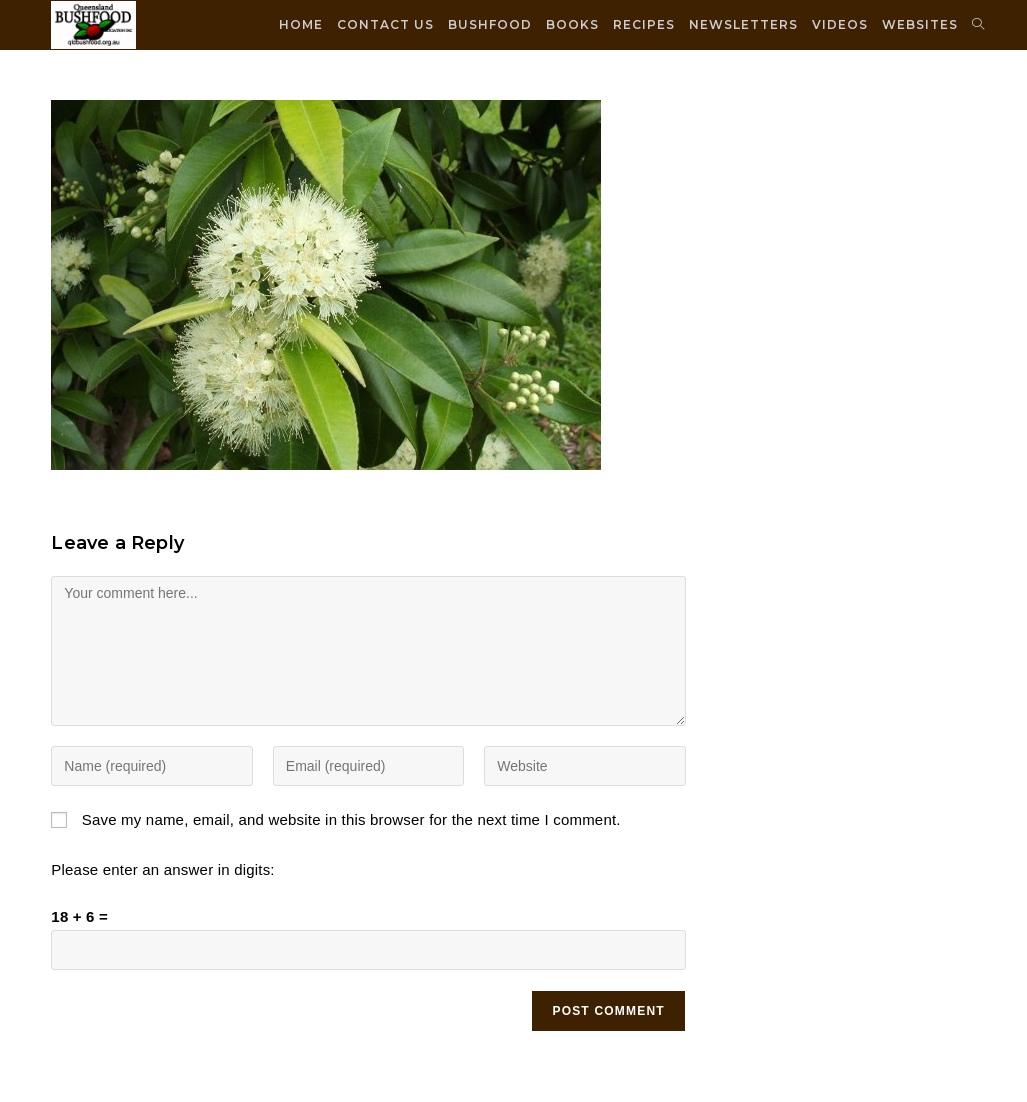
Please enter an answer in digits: (162, 869)
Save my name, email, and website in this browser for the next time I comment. (351, 819)
